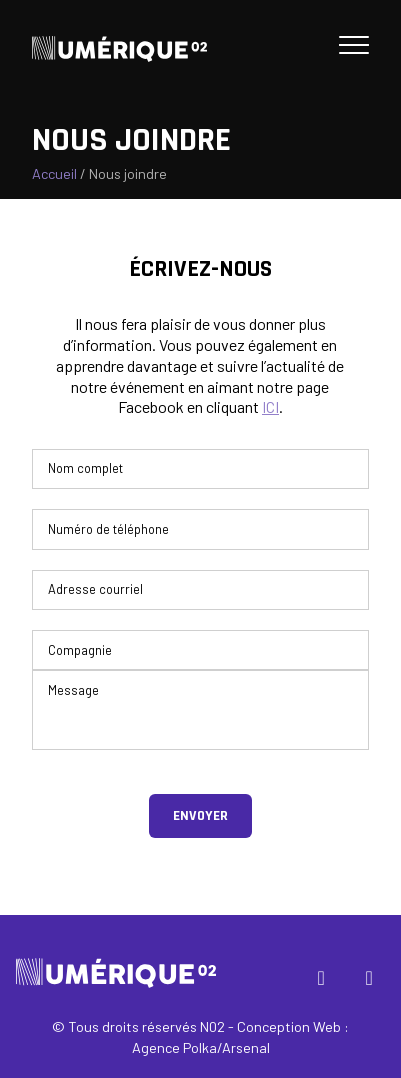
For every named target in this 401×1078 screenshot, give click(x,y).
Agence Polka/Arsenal (201, 1047)
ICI (270, 406)
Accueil (54, 173)
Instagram (373, 982)
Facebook (325, 982)
